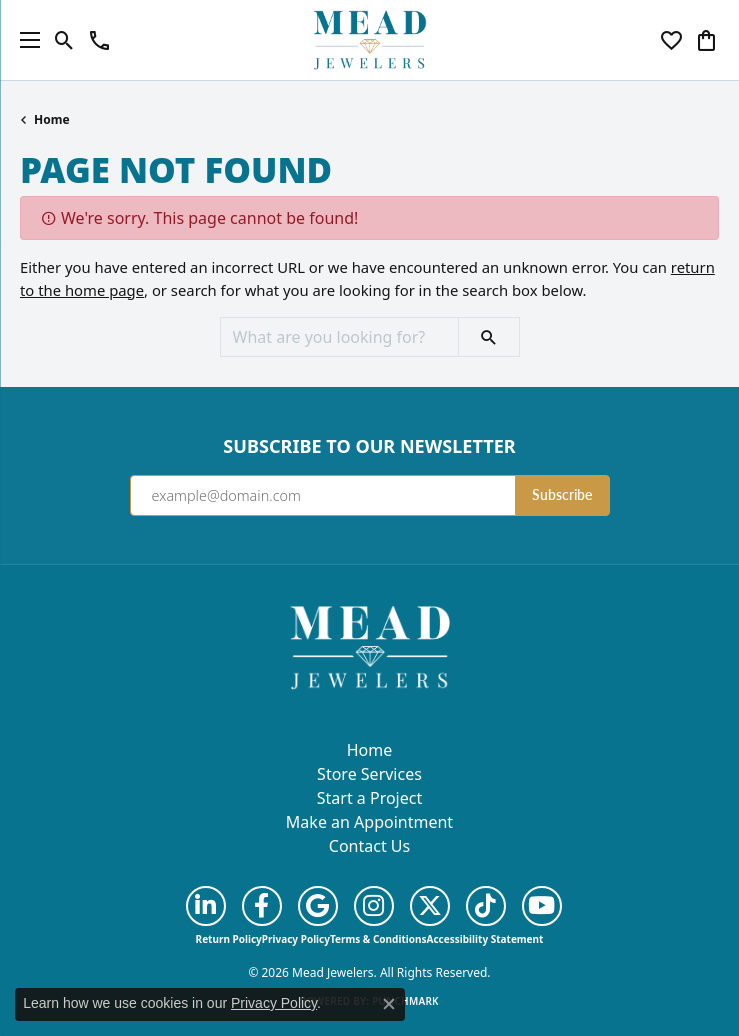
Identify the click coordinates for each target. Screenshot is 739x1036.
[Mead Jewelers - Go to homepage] (370, 646)
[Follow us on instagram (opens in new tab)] (374, 906)
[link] (99, 40)
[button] (64, 40)
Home (52, 119)
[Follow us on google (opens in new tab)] (318, 906)
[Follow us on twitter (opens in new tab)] (430, 906)
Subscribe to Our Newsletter (369, 447)
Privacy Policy (296, 939)
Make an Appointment (369, 822)
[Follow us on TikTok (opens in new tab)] (486, 906)
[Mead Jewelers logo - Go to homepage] (370, 40)
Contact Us (369, 846)
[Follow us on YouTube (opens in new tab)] (542, 906)
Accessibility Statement (485, 939)
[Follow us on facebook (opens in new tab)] (262, 906)
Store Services (369, 774)
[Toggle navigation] (25, 40)
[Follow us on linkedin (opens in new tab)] (206, 906)
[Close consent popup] (389, 1004)
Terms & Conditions (378, 939)
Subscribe (562, 494)
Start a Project (369, 798)
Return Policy (229, 939)
